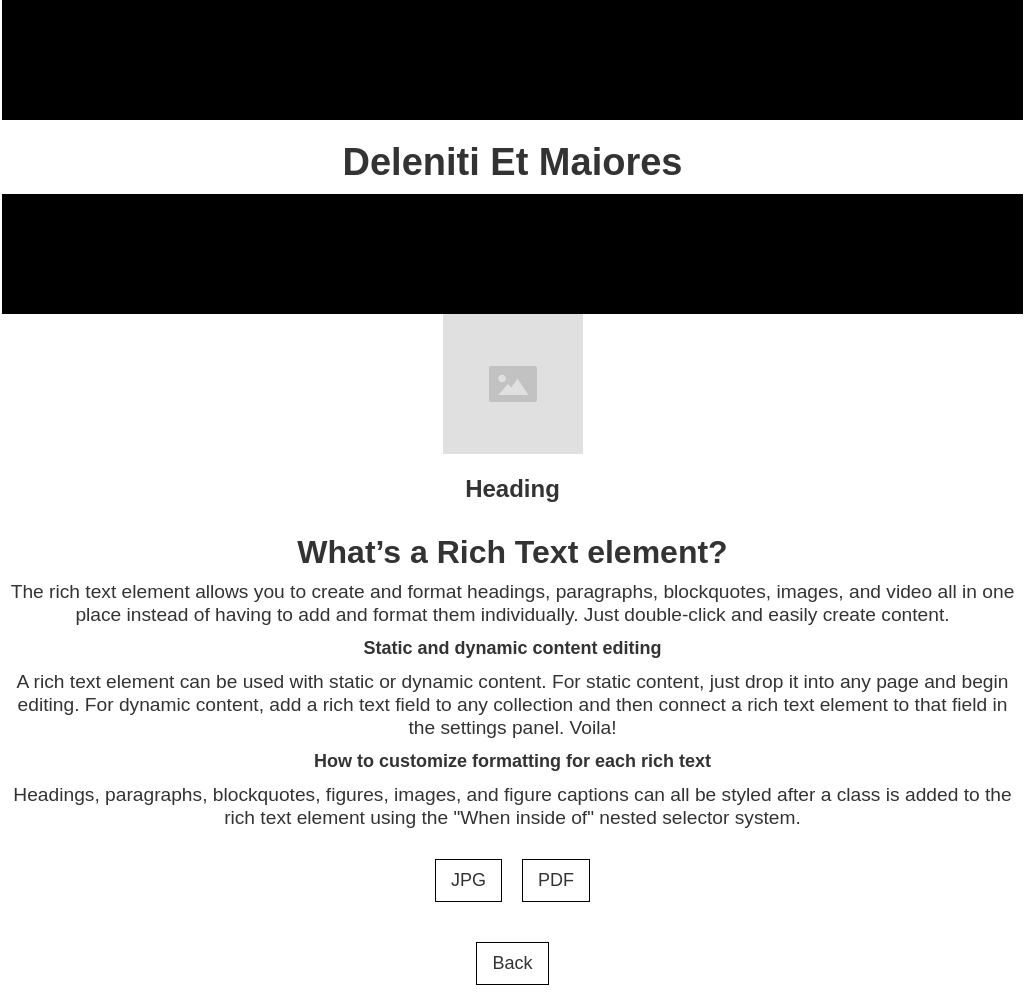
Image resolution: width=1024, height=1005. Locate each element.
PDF (556, 880)
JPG (468, 880)
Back (512, 963)
